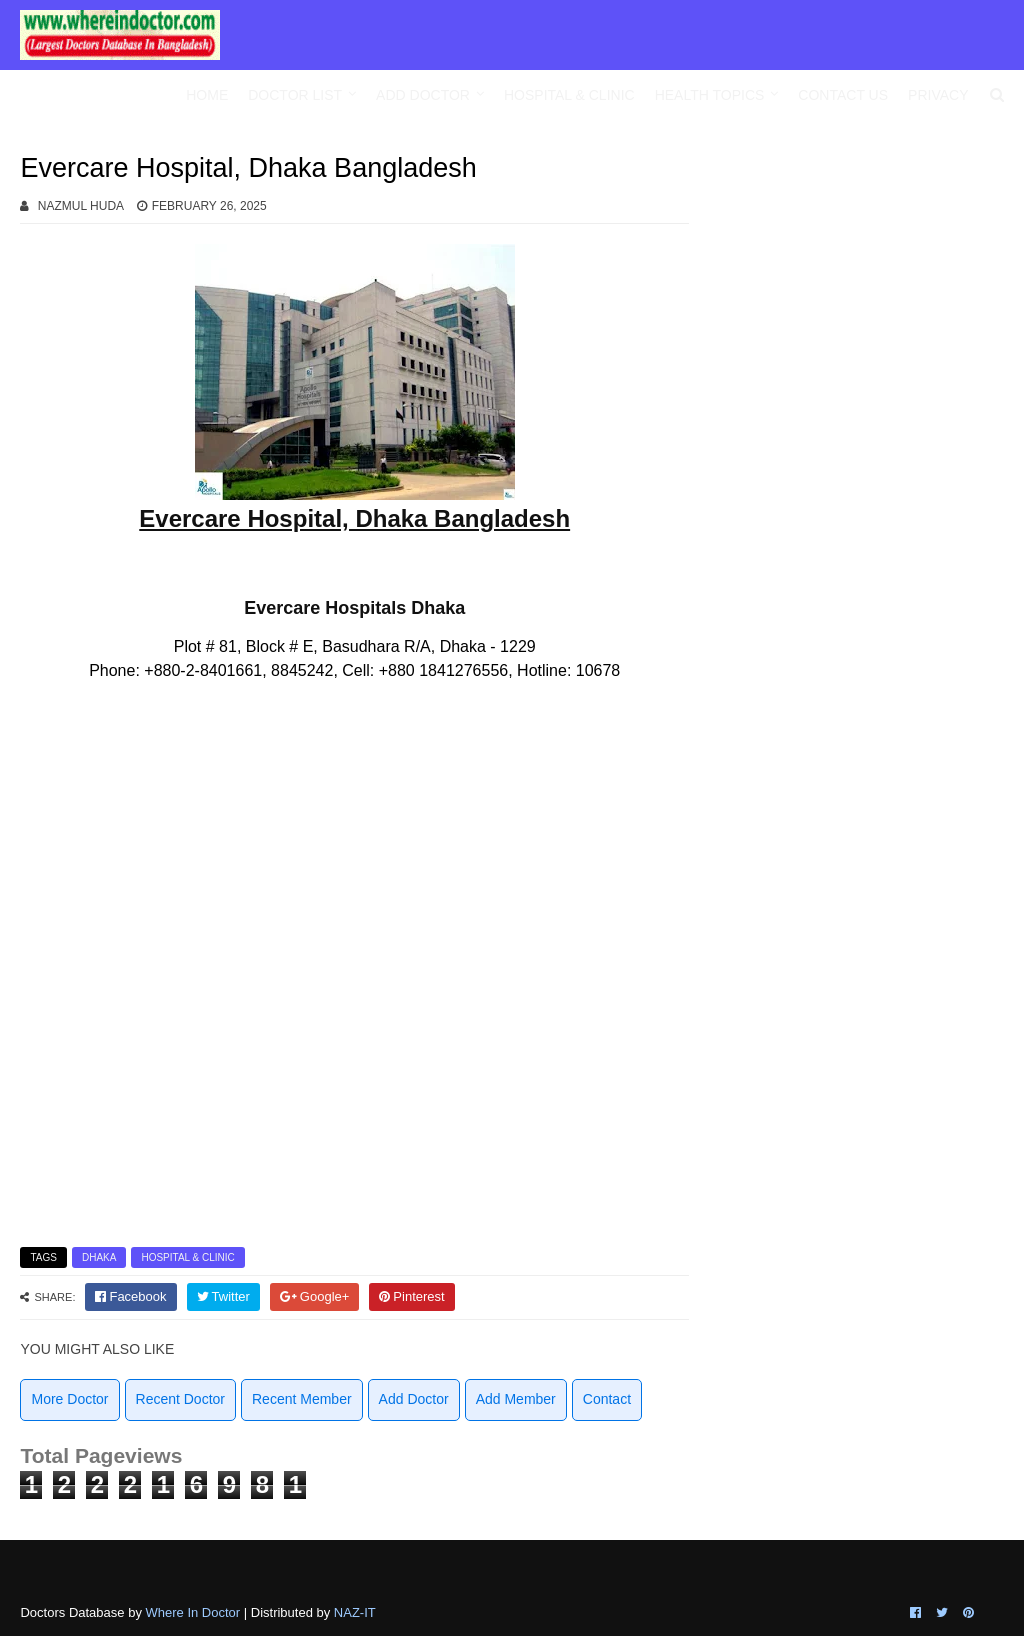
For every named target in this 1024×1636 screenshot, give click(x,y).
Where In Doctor (193, 1612)
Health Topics (710, 95)
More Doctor (69, 1399)
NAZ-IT (355, 1612)
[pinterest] (411, 1297)
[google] (315, 1297)
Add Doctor (423, 95)
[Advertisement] (865, 290)
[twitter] (223, 1297)
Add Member (516, 1399)
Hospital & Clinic (569, 95)
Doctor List (295, 95)
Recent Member (302, 1399)
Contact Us (843, 95)
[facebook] (130, 1297)
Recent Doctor (180, 1399)
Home (207, 95)
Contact (607, 1399)
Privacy (938, 95)
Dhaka (99, 1257)
